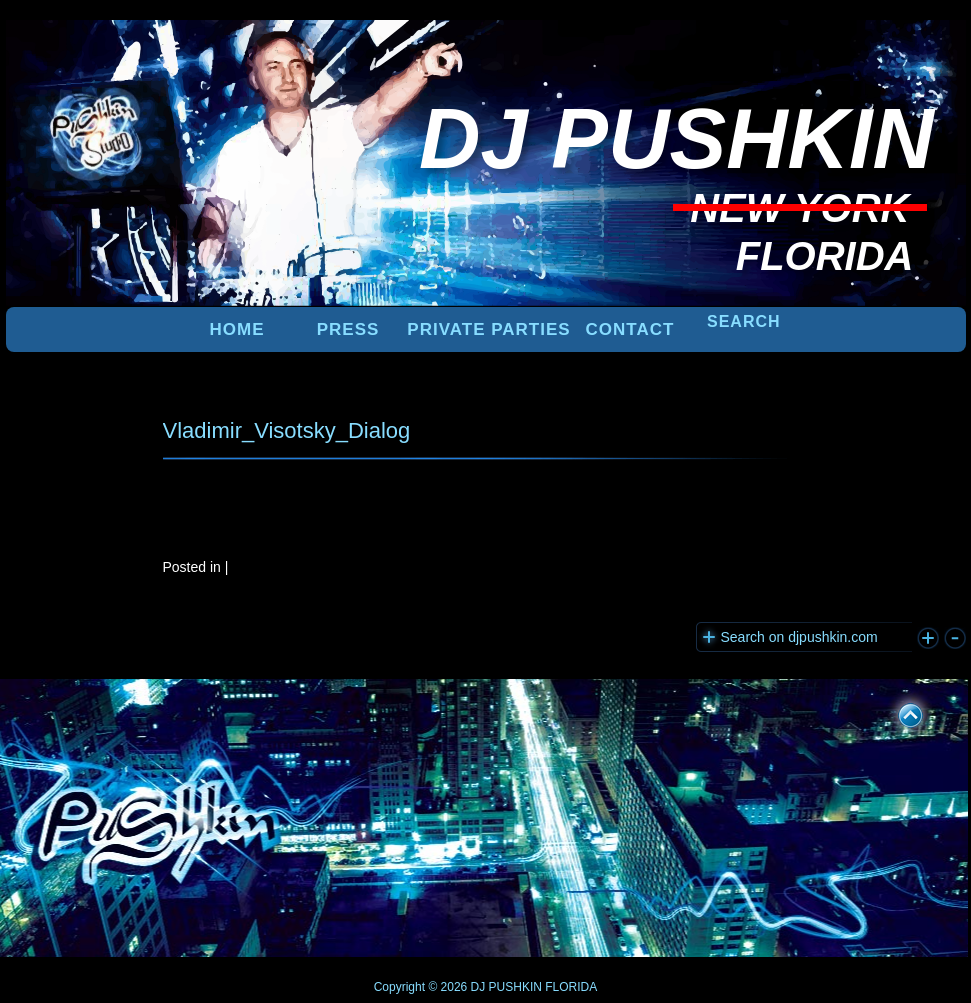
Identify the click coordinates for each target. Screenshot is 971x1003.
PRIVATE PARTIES (488, 329)
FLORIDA (571, 987)
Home (237, 329)
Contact (630, 329)
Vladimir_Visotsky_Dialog (287, 430)
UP (897, 712)
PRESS (348, 329)
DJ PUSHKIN (504, 987)
